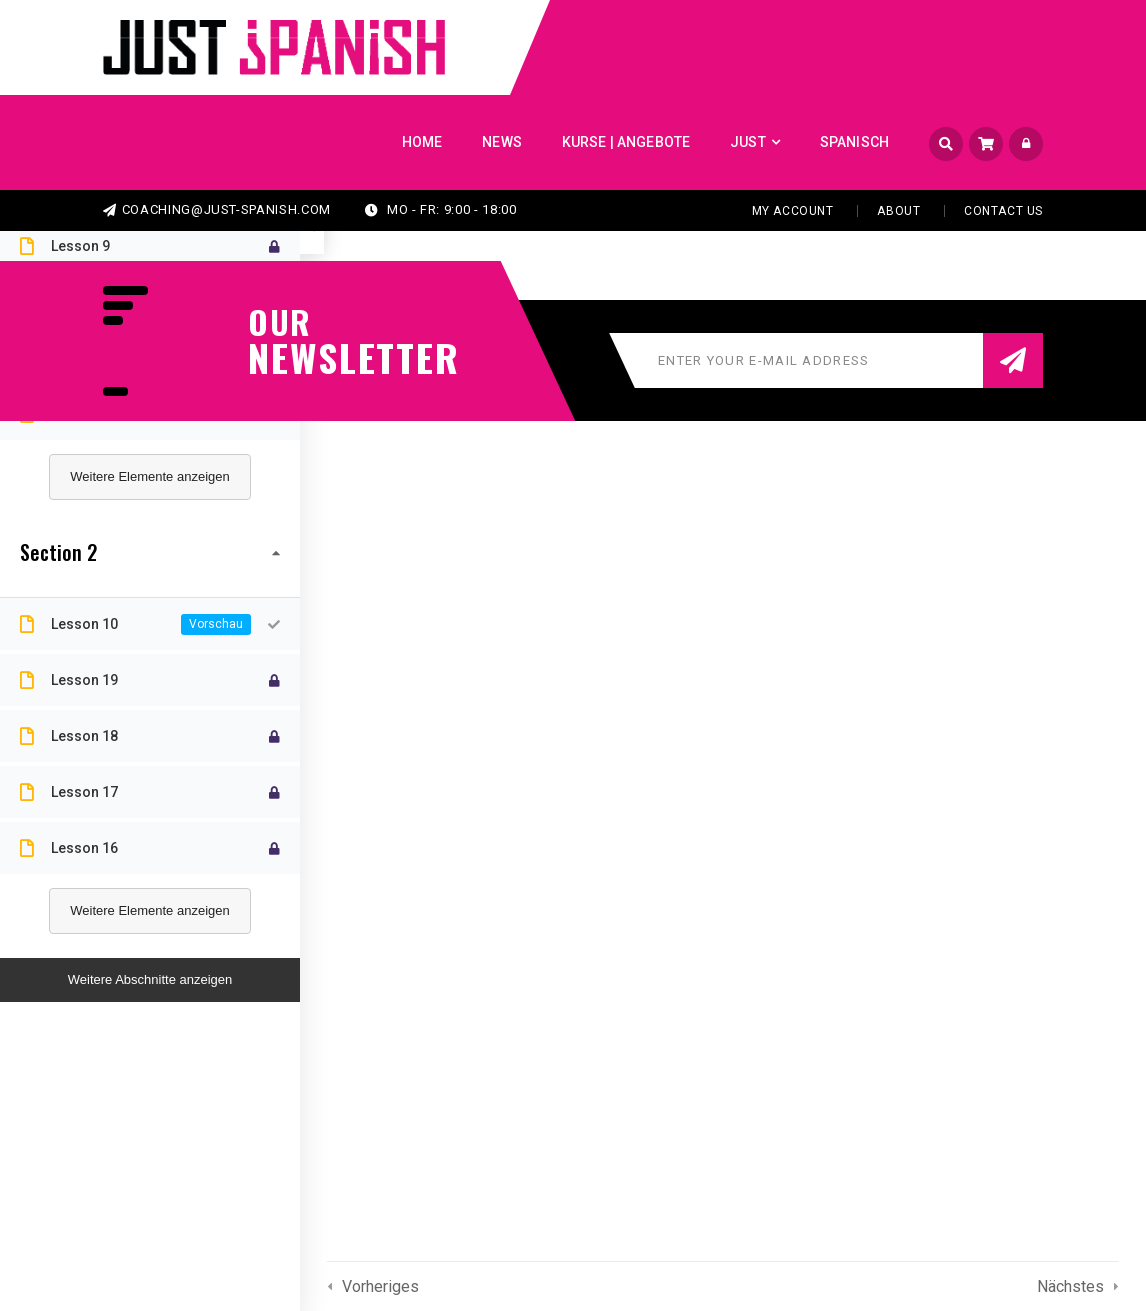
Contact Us (1003, 211)
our (280, 322)
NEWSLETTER (343, 357)
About (898, 211)
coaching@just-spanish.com (217, 209)
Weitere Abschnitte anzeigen (150, 979)
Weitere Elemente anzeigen (149, 476)
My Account (793, 211)
